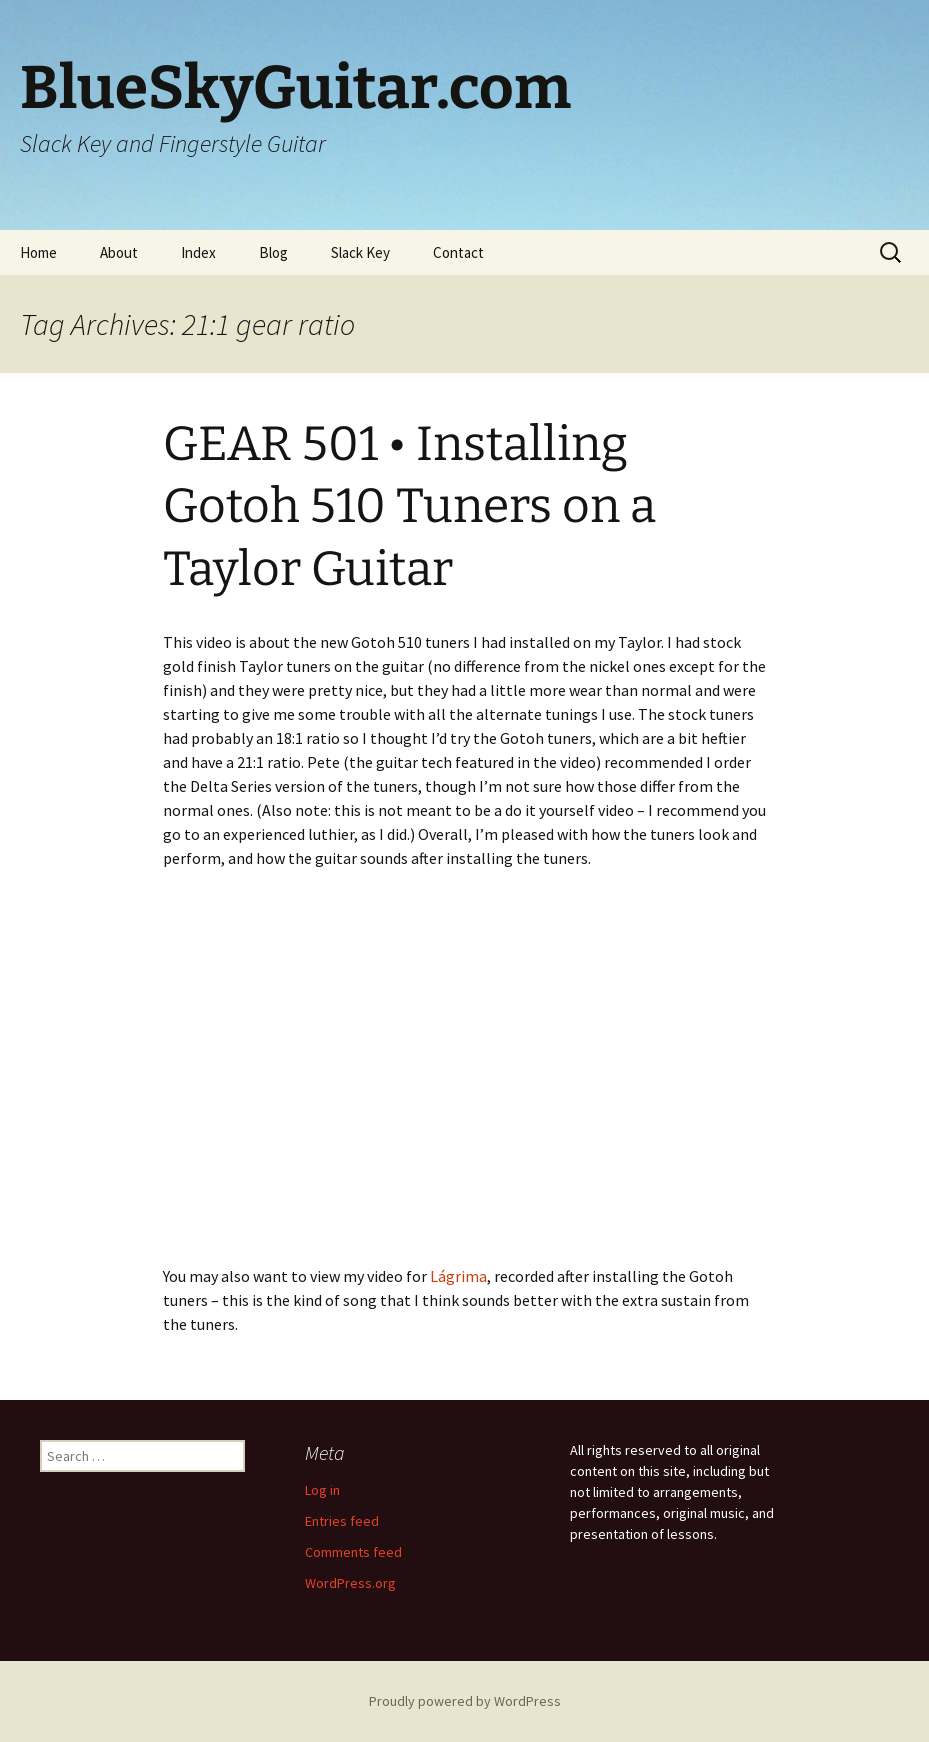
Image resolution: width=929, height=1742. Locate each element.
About (119, 252)
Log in (322, 1490)
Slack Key (360, 252)
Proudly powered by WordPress (465, 1701)
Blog (273, 252)
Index (198, 252)
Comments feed (353, 1552)
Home (38, 252)
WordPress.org (350, 1583)
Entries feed (342, 1521)
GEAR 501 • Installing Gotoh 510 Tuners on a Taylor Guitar (409, 506)
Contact (458, 252)
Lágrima (458, 1276)
